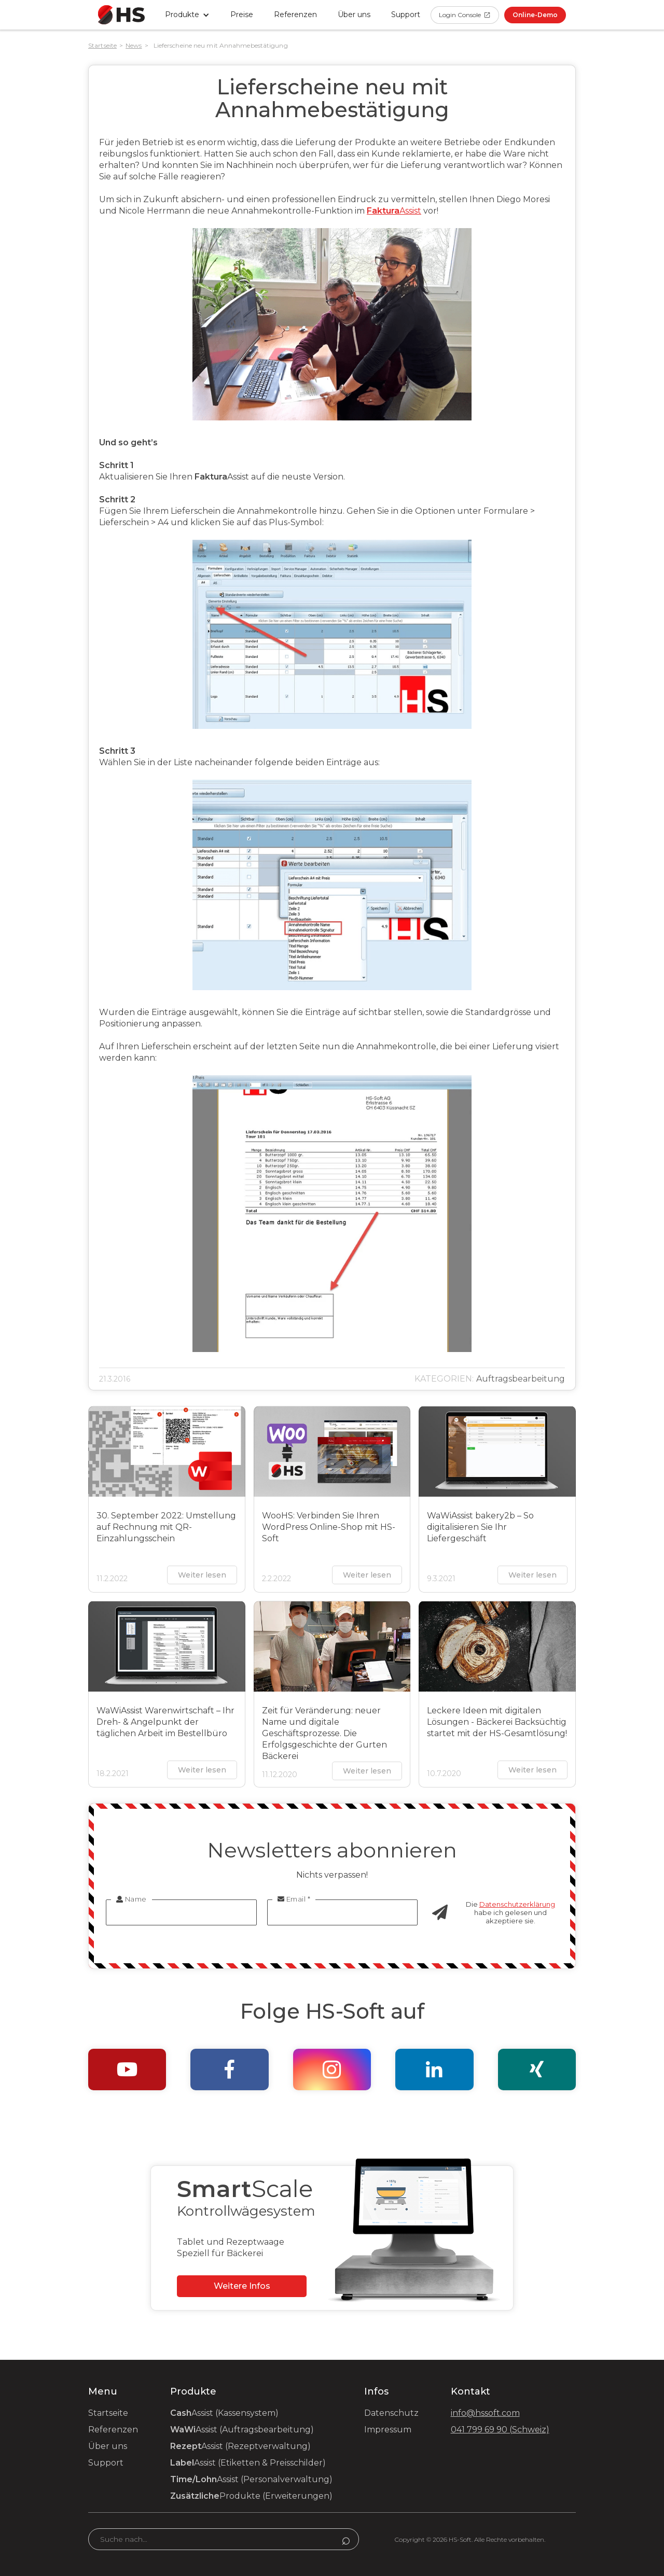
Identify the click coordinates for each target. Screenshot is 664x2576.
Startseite (102, 45)
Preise (241, 14)
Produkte (251, 2496)
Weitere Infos (242, 2286)
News (134, 45)
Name (131, 1899)
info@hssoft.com (485, 2413)
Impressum (387, 2429)
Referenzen (295, 14)
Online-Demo (535, 15)
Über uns (354, 14)
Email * (294, 1899)
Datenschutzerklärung (517, 1904)
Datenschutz (391, 2413)
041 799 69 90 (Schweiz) (500, 2429)
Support (105, 2463)
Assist (394, 211)
